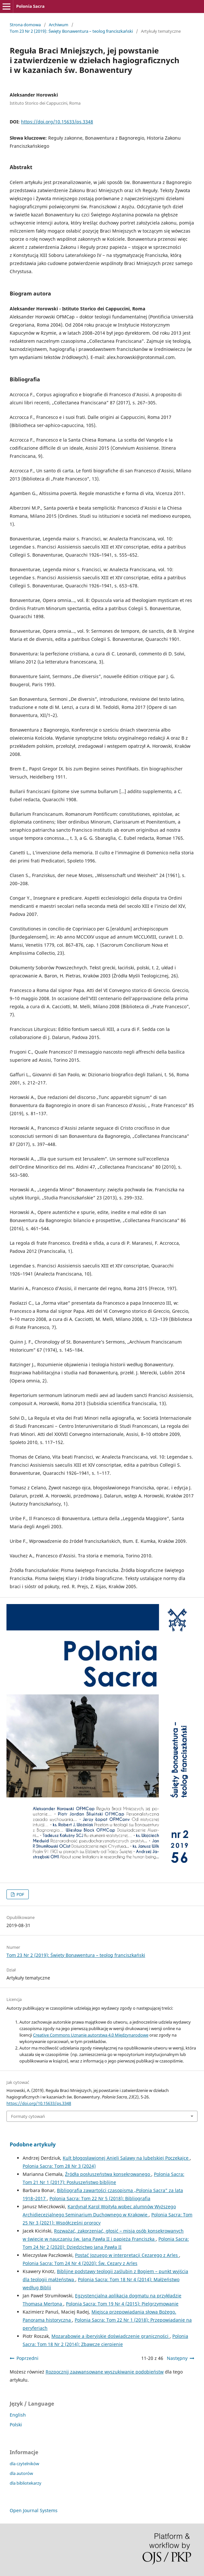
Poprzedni (27, 2358)
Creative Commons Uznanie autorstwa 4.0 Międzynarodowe (90, 2035)
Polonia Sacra (30, 6)
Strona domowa (25, 25)
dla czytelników (24, 2463)
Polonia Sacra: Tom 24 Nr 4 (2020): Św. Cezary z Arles (80, 2263)
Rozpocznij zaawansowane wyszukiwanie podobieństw (105, 2372)
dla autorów (21, 2473)
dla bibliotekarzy (25, 2483)
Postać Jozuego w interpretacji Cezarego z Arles (127, 2255)
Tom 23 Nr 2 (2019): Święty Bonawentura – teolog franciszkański (71, 31)
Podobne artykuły (33, 2144)
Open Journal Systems (34, 2510)
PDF (20, 1894)
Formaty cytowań (28, 2116)
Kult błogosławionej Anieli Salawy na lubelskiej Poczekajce (126, 2158)
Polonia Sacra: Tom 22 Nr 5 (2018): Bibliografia (99, 2198)
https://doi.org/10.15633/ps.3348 (57, 122)
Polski (16, 2424)
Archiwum (58, 25)
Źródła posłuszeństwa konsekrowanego (108, 2174)
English (18, 2415)
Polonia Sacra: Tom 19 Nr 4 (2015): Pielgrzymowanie (122, 2304)
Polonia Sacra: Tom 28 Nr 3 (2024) (59, 2166)
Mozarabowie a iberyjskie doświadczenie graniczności (110, 2336)
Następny (177, 2358)
